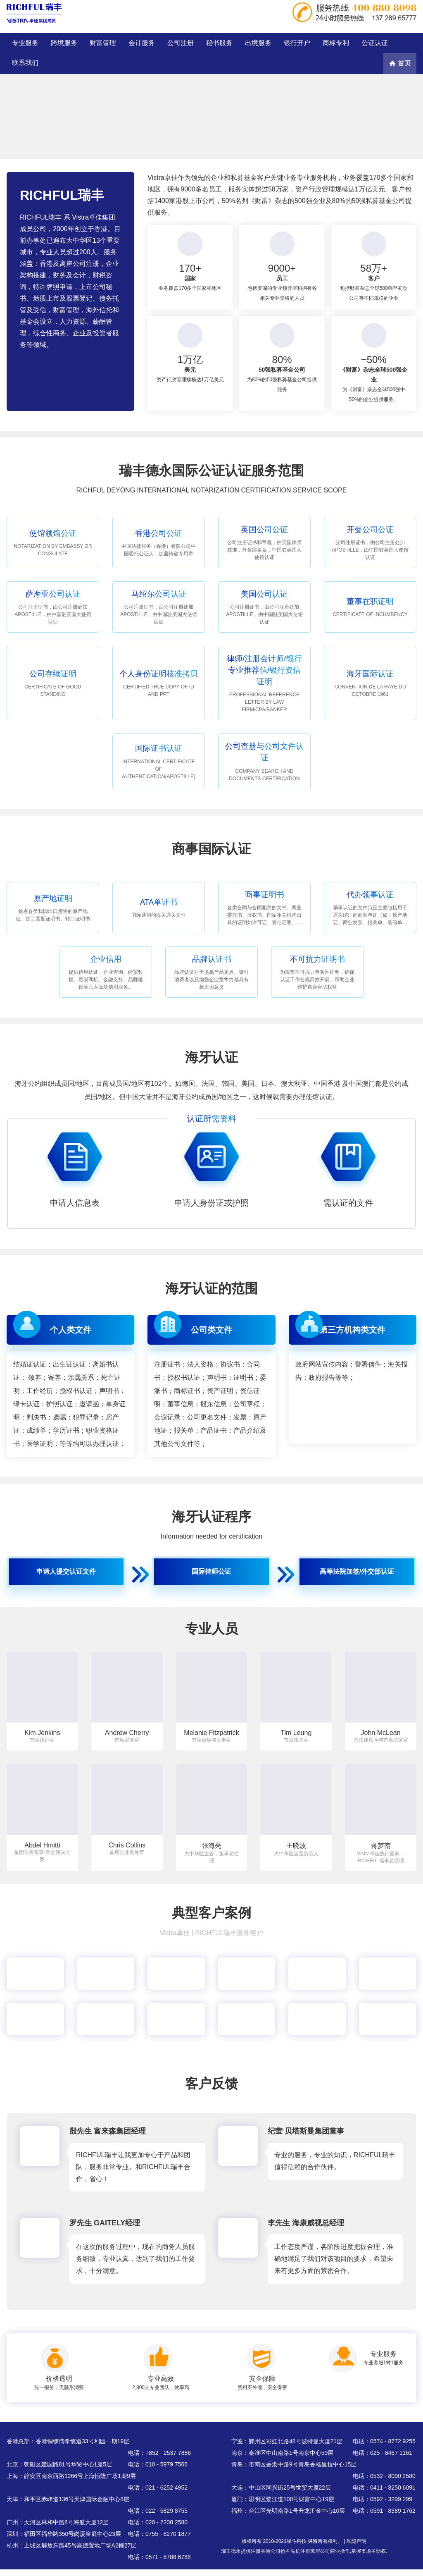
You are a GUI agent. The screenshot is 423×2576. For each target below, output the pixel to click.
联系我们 (25, 62)
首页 (399, 63)
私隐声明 (356, 2541)
